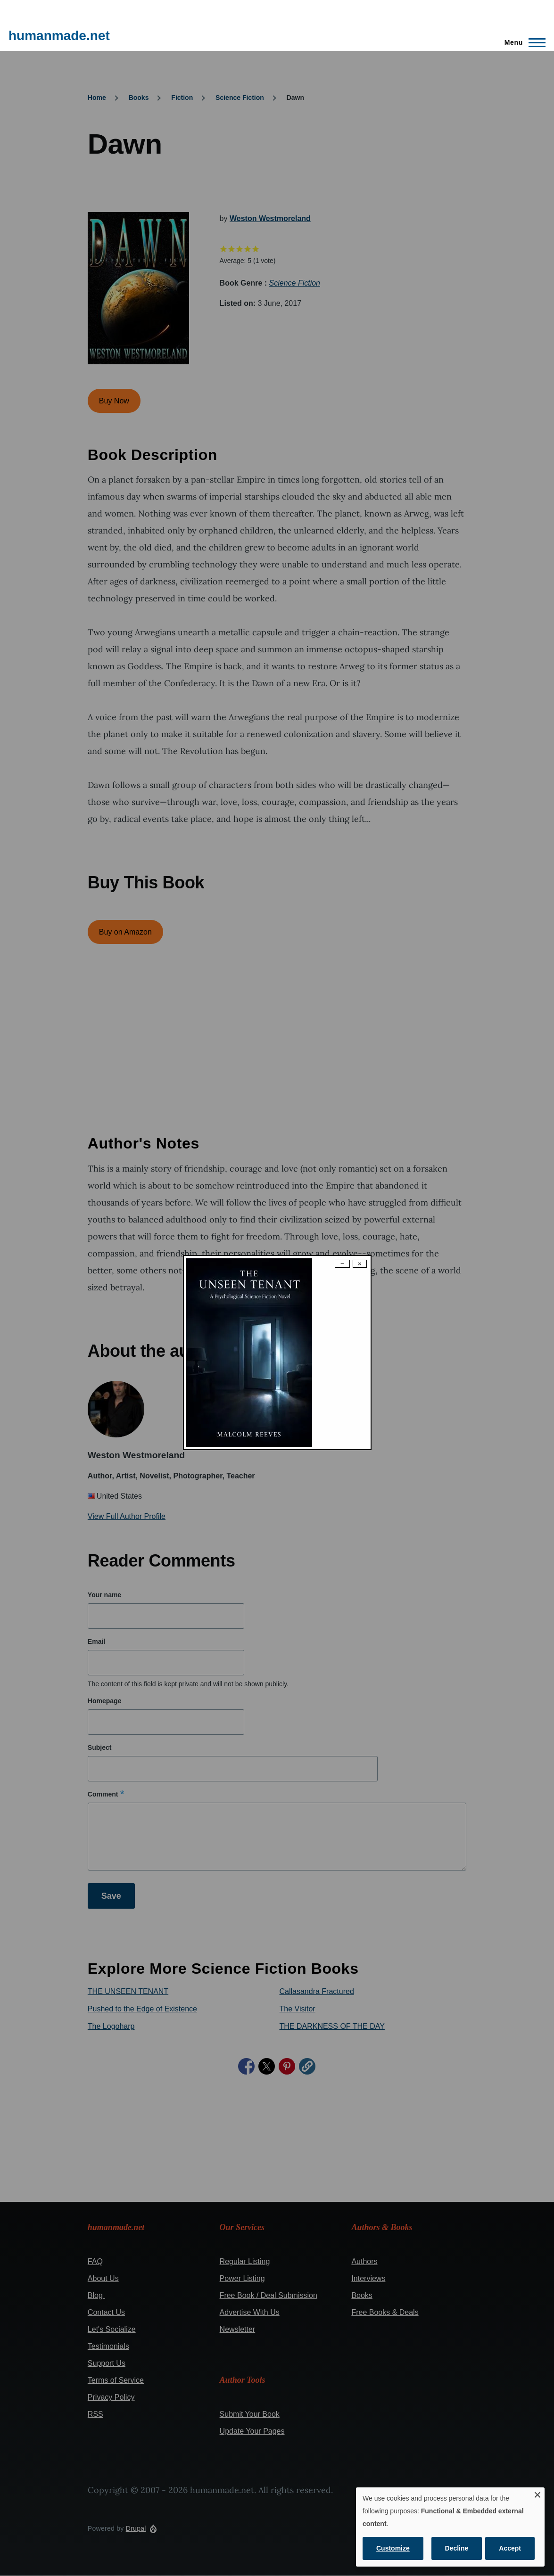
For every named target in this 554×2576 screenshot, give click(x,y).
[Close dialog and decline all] (537, 2493)
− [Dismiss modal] (342, 1263)
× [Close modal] (360, 1263)
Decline (457, 2548)
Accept (510, 2548)
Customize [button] (393, 2548)
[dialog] (450, 2527)
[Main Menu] (522, 42)
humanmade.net (59, 35)
